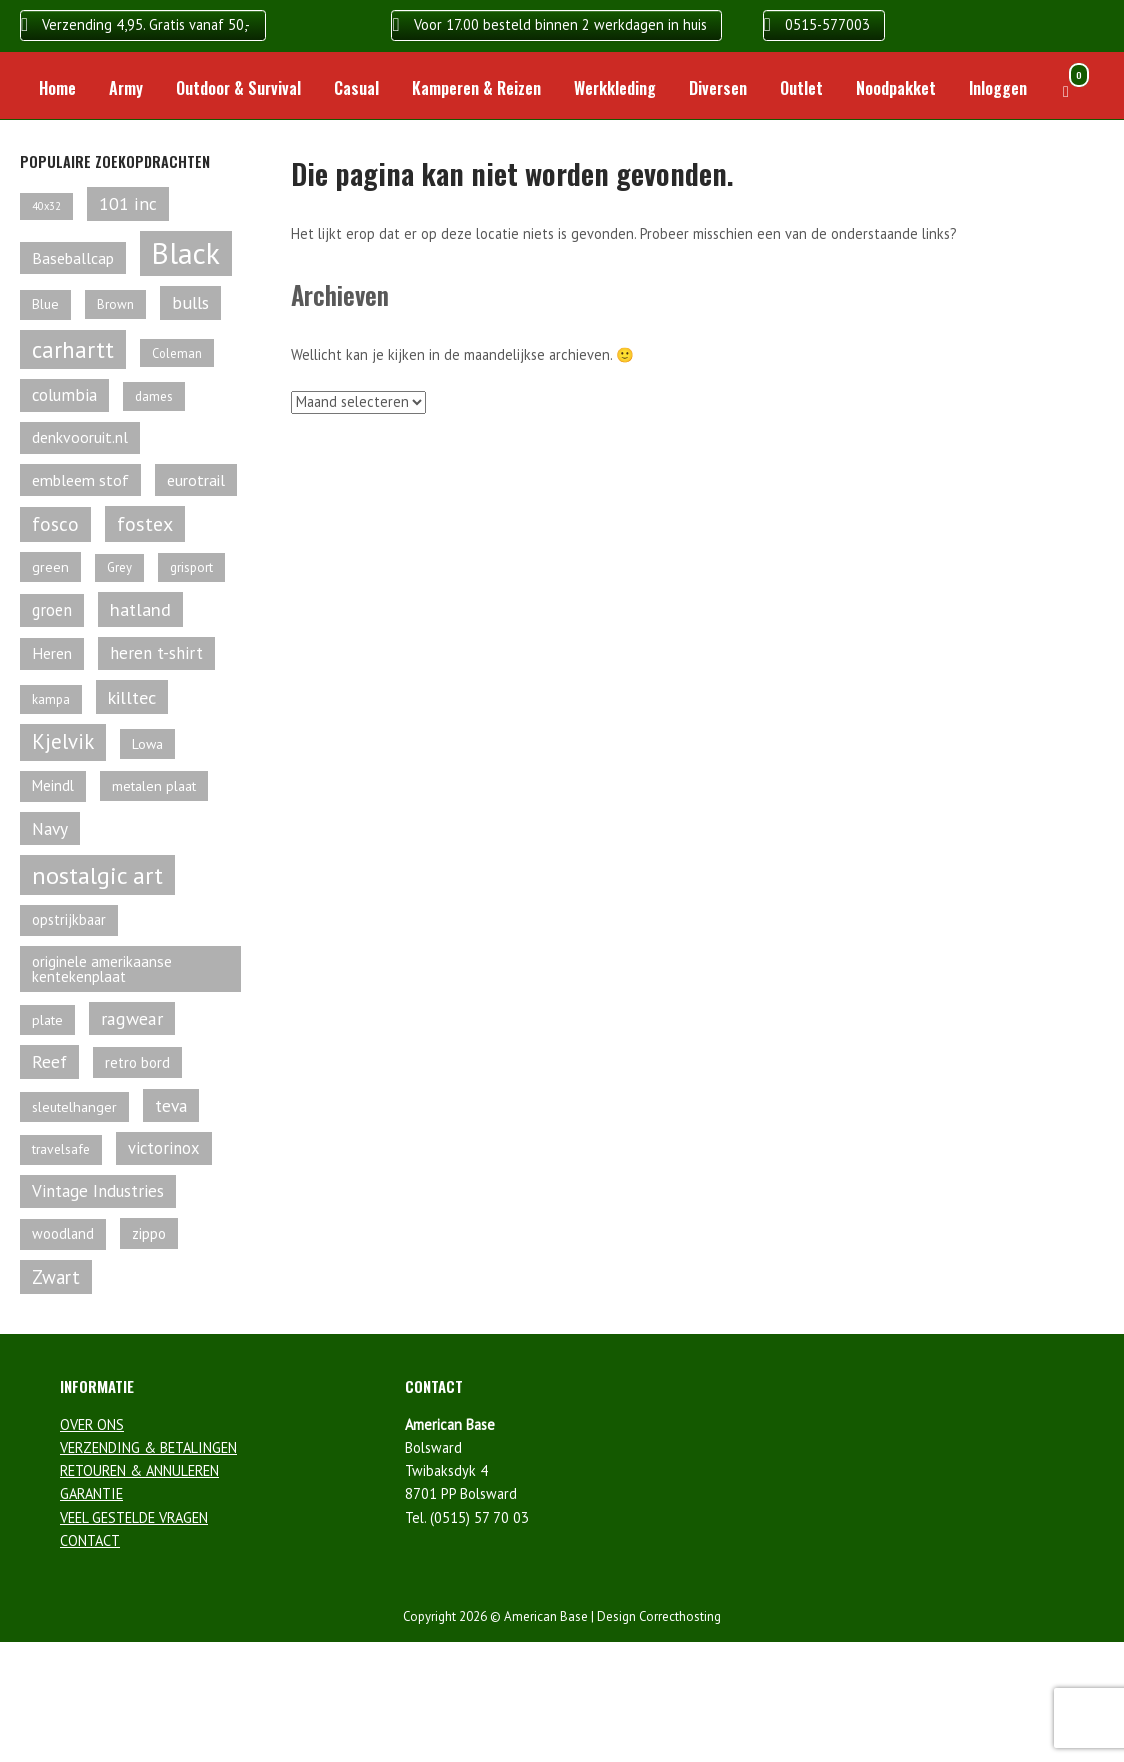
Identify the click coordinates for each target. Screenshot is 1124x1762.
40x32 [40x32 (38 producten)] (46, 206)
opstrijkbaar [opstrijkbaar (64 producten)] (69, 919)
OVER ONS (92, 1424)
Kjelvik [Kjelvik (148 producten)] (63, 741)
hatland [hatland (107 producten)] (140, 609)
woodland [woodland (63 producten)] (63, 1233)
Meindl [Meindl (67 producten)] (53, 785)
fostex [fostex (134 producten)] (145, 524)
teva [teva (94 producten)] (171, 1105)
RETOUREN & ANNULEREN (139, 1470)
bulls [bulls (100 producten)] (190, 302)
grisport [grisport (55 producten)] (191, 567)
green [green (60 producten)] (50, 567)
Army (126, 88)
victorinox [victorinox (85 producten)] (164, 1148)
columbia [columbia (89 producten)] (64, 395)
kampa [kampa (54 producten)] (51, 699)
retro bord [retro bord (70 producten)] (137, 1062)
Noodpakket (896, 88)
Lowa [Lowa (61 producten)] (147, 744)
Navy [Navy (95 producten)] (50, 828)
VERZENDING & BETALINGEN (148, 1447)
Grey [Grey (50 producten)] (119, 567)
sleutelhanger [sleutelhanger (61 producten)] (74, 1107)
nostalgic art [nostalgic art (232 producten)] (97, 875)
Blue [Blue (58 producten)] (45, 304)
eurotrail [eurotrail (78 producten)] (196, 480)
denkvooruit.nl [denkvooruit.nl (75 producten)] (80, 437)
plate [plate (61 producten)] (47, 1020)
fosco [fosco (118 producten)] (55, 524)
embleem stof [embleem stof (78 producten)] (80, 480)
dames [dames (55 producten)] (154, 396)
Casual (356, 88)
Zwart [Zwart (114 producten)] (56, 1277)
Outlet (801, 88)
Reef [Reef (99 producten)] (49, 1061)
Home (57, 88)
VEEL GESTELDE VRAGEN (134, 1517)
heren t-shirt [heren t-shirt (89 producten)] (156, 653)
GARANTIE (91, 1493)
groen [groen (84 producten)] (52, 610)
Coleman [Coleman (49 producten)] (177, 353)
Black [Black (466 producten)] (186, 253)
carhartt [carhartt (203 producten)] (73, 349)
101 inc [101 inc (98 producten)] (128, 203)
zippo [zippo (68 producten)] (149, 1233)
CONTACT (90, 1540)
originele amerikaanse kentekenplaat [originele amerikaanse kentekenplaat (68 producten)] (102, 969)
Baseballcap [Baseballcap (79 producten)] (73, 258)
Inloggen (998, 88)
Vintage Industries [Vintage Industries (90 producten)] (98, 1191)
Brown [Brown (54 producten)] (115, 304)
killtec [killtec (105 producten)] (132, 697)
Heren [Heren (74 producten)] (52, 653)
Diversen (718, 88)
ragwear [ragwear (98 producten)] (132, 1018)
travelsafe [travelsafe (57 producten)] (61, 1149)
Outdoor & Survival (238, 88)
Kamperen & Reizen (476, 88)
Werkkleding (615, 88)
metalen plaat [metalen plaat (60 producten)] (154, 786)
